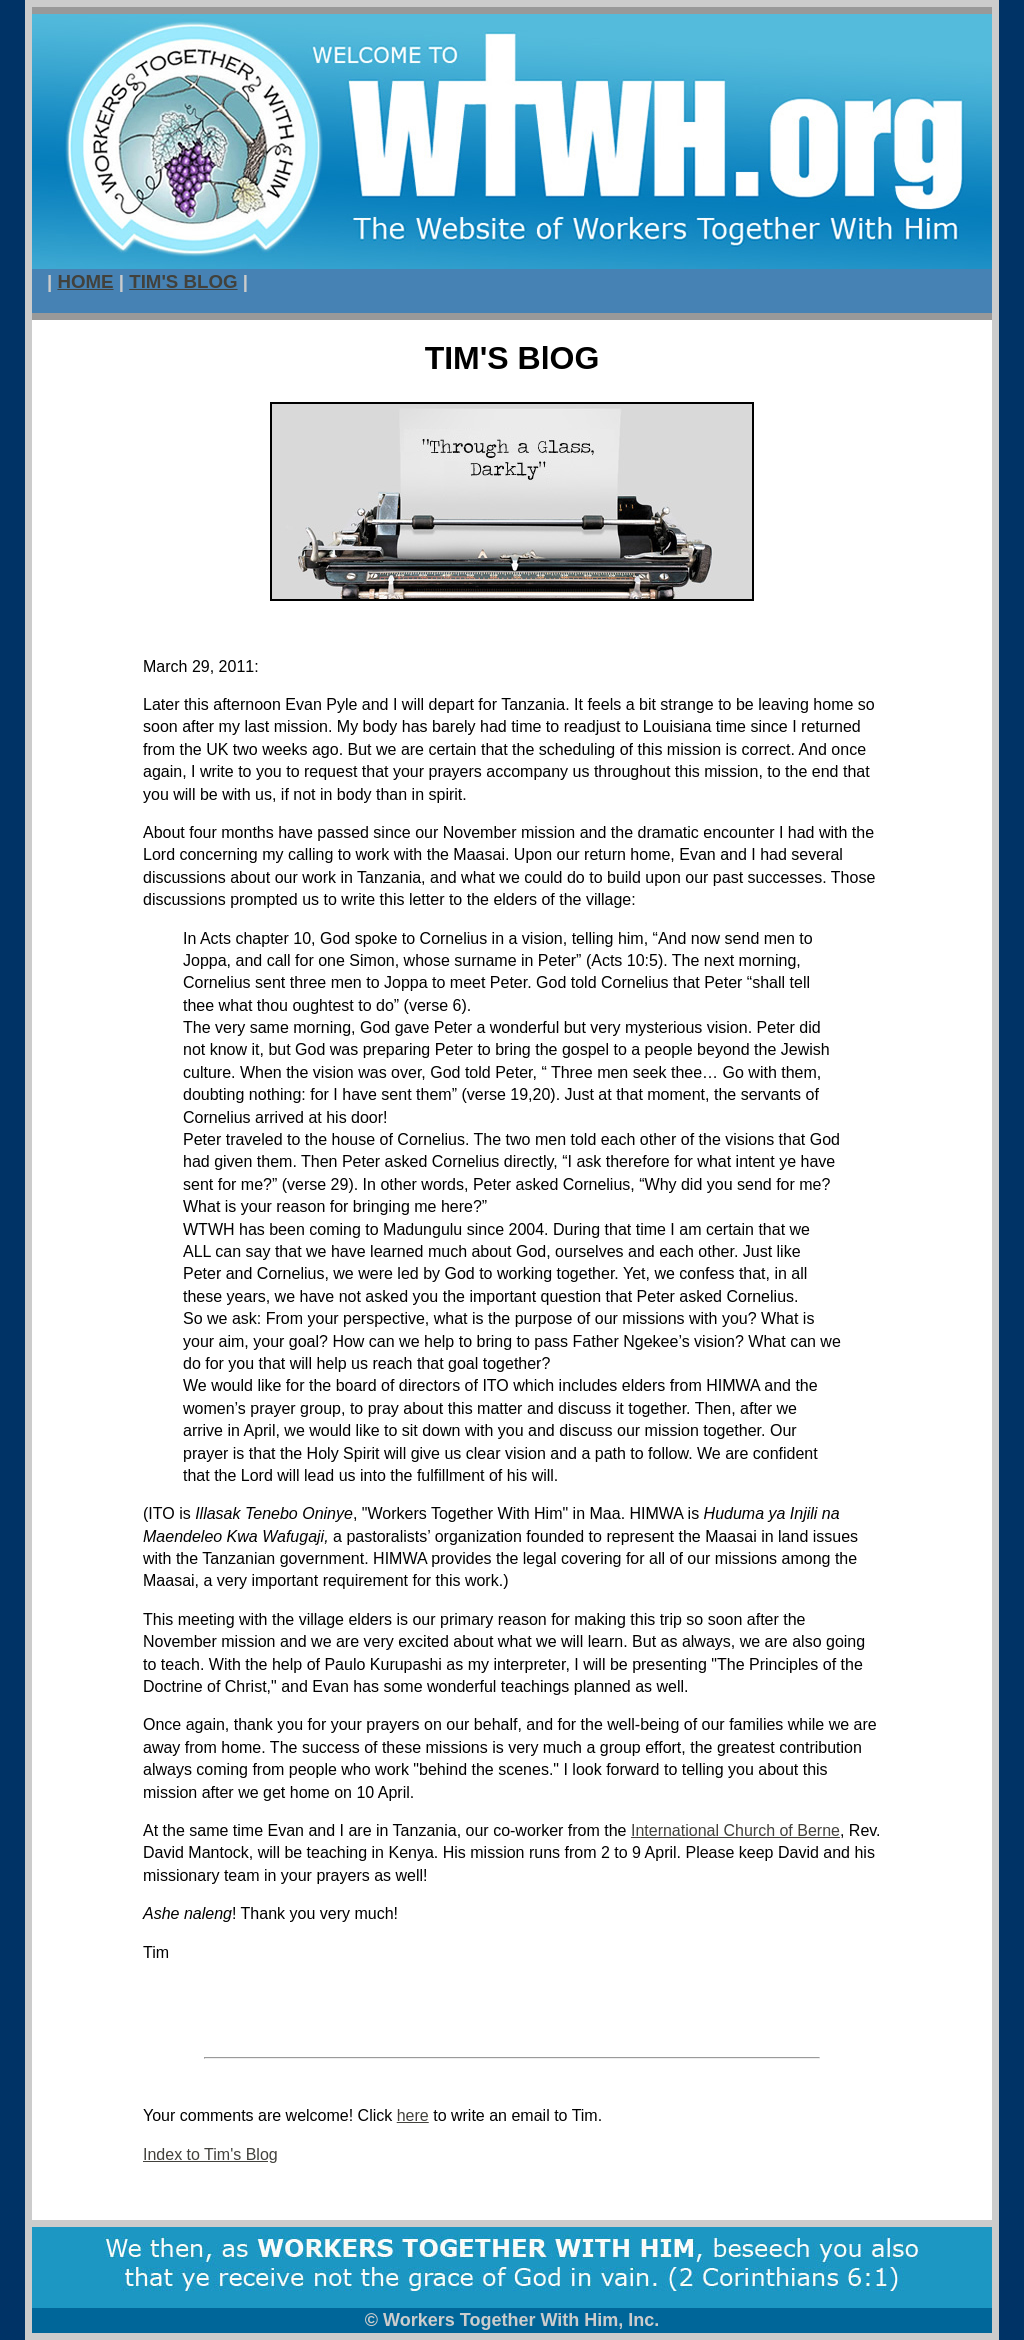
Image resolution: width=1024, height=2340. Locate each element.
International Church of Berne (735, 1830)
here (413, 2115)
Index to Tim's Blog (210, 2154)
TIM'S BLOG (183, 281)
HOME (85, 281)
